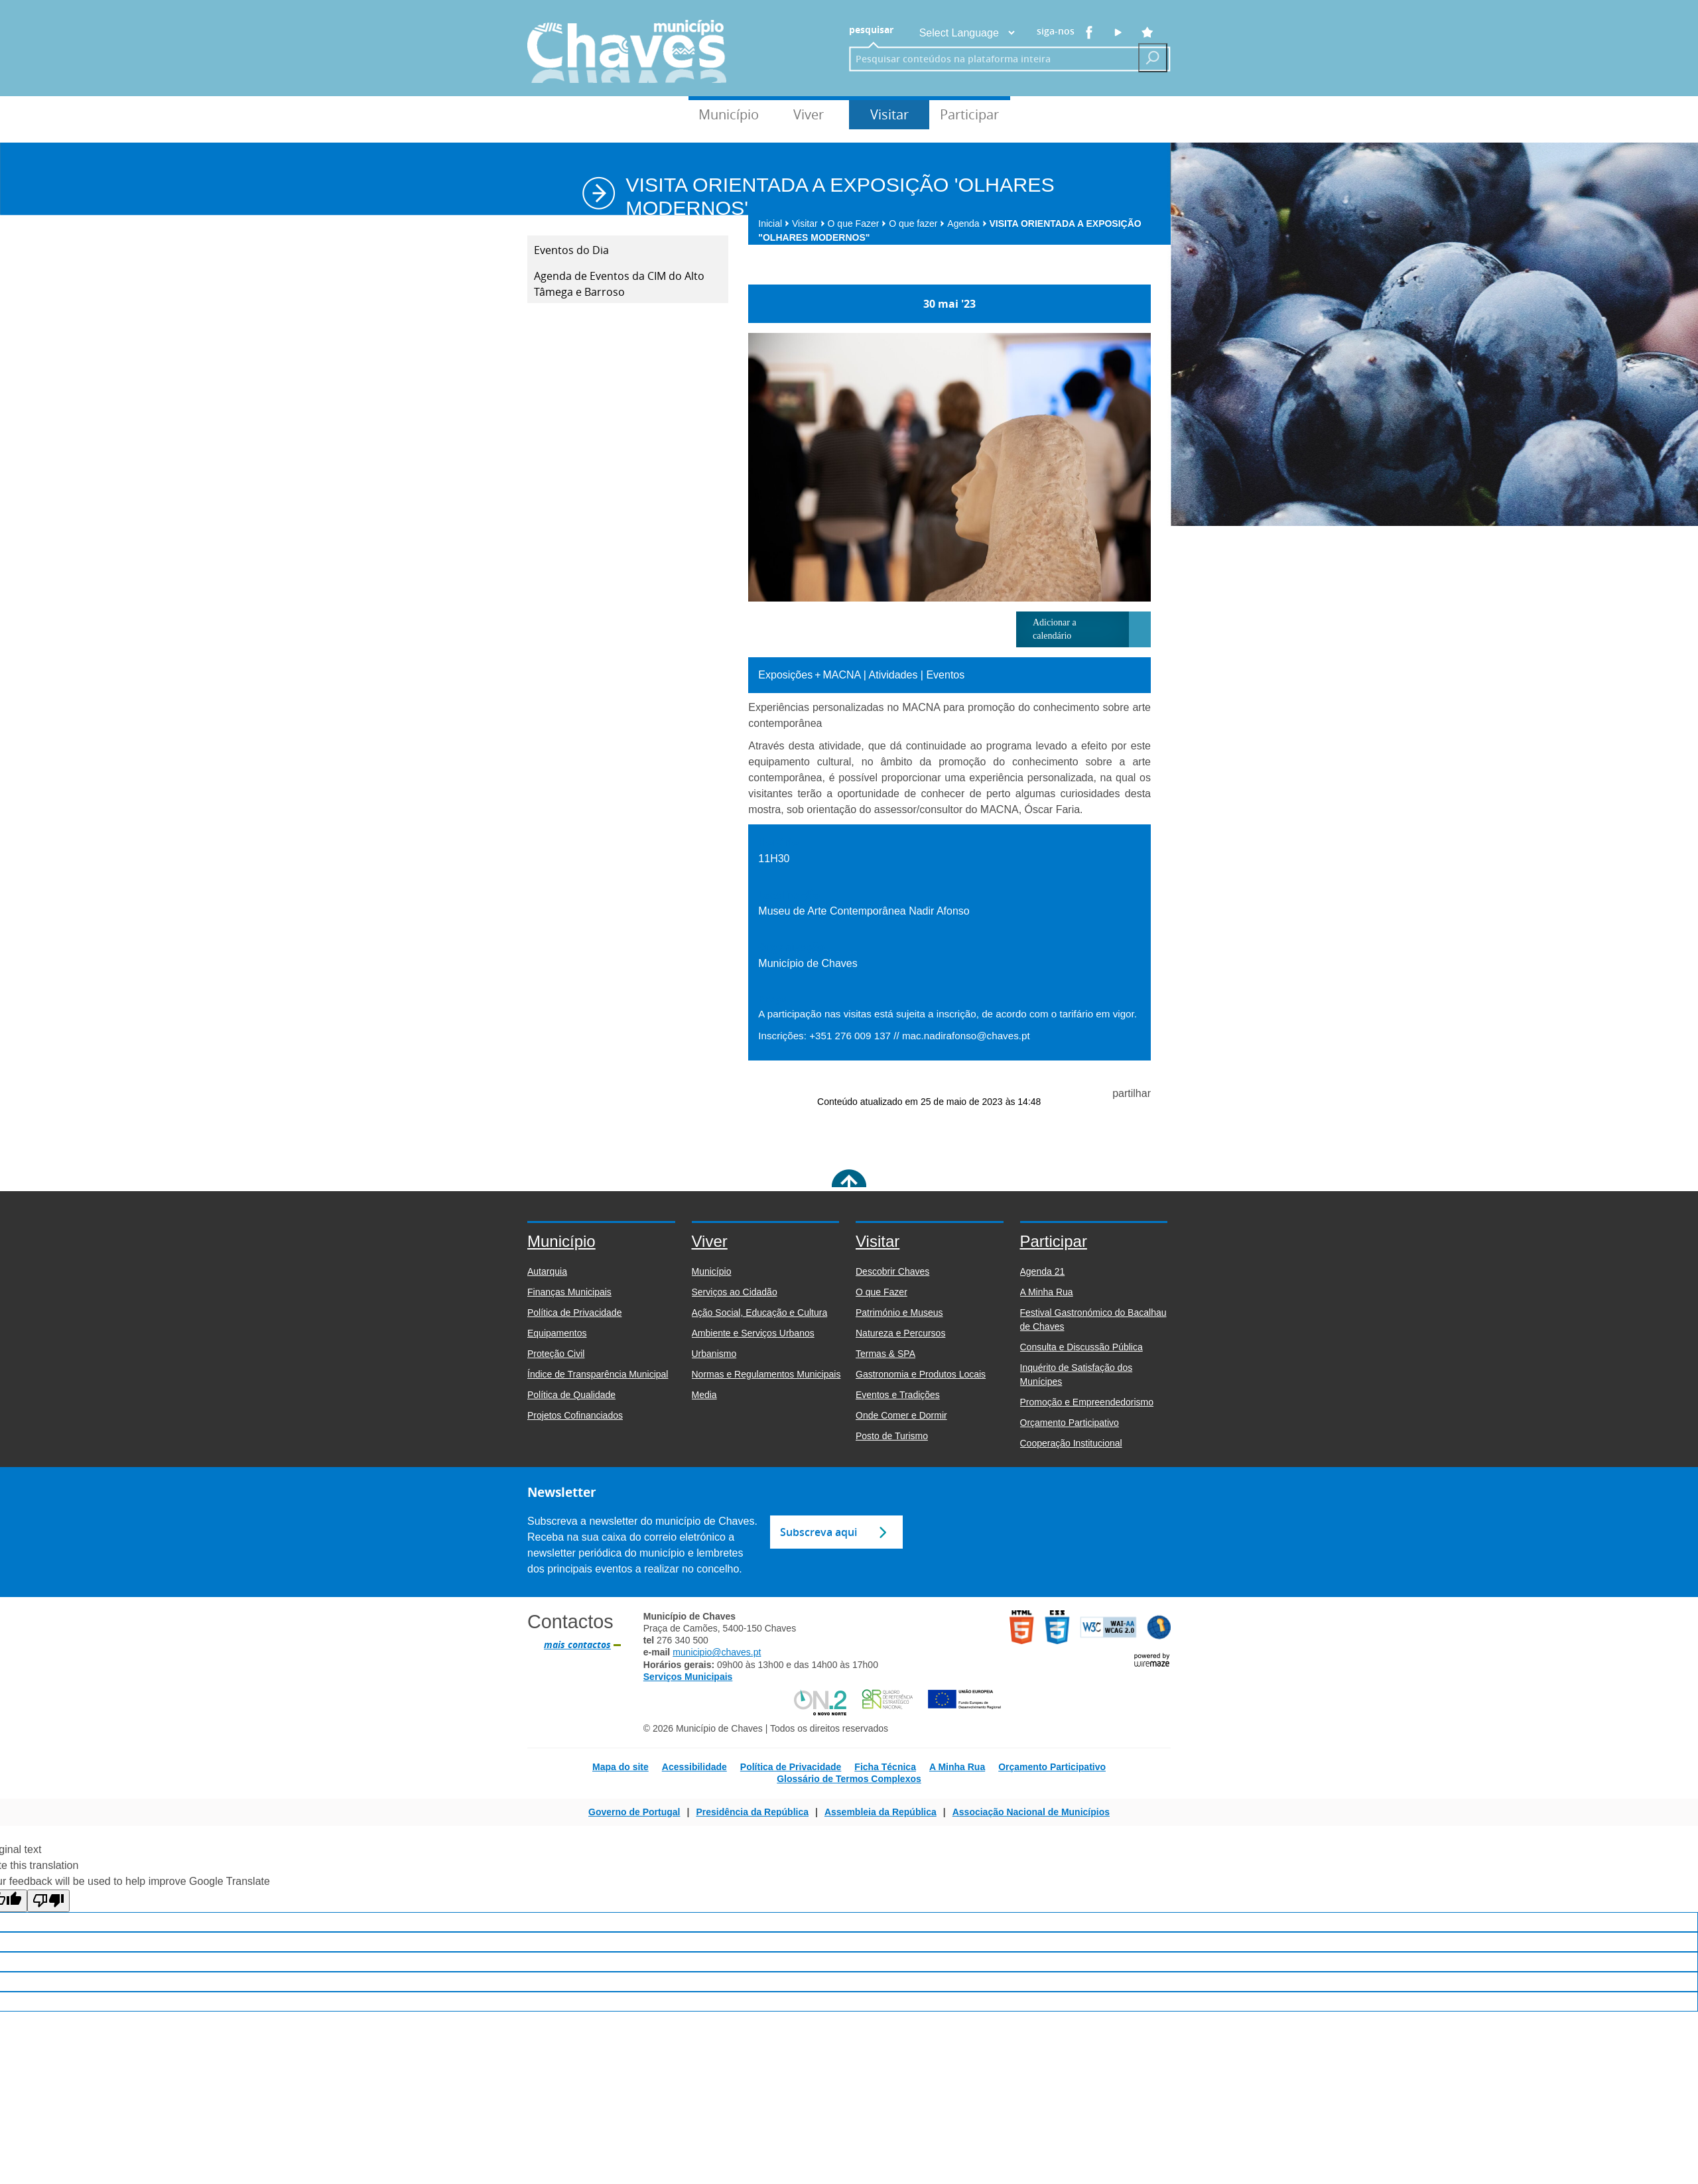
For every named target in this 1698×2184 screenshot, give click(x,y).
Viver (808, 114)
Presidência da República (752, 1812)
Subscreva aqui (818, 1532)
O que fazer (917, 223)
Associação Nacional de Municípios (1031, 1812)
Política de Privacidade (791, 1767)
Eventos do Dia (571, 250)
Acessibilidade (694, 1767)
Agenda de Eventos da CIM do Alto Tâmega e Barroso (619, 284)
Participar (969, 114)
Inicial (773, 223)
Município (728, 114)
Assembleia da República (880, 1812)
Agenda (966, 223)
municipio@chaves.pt (717, 1652)
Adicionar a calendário (1055, 629)
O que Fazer (857, 223)
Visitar (889, 114)
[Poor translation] (48, 1901)
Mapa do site (620, 1767)
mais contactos (577, 1644)
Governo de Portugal (634, 1812)
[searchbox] (989, 58)
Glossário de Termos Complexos (849, 1778)
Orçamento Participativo (1052, 1767)
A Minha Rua (957, 1767)
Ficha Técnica (885, 1767)
